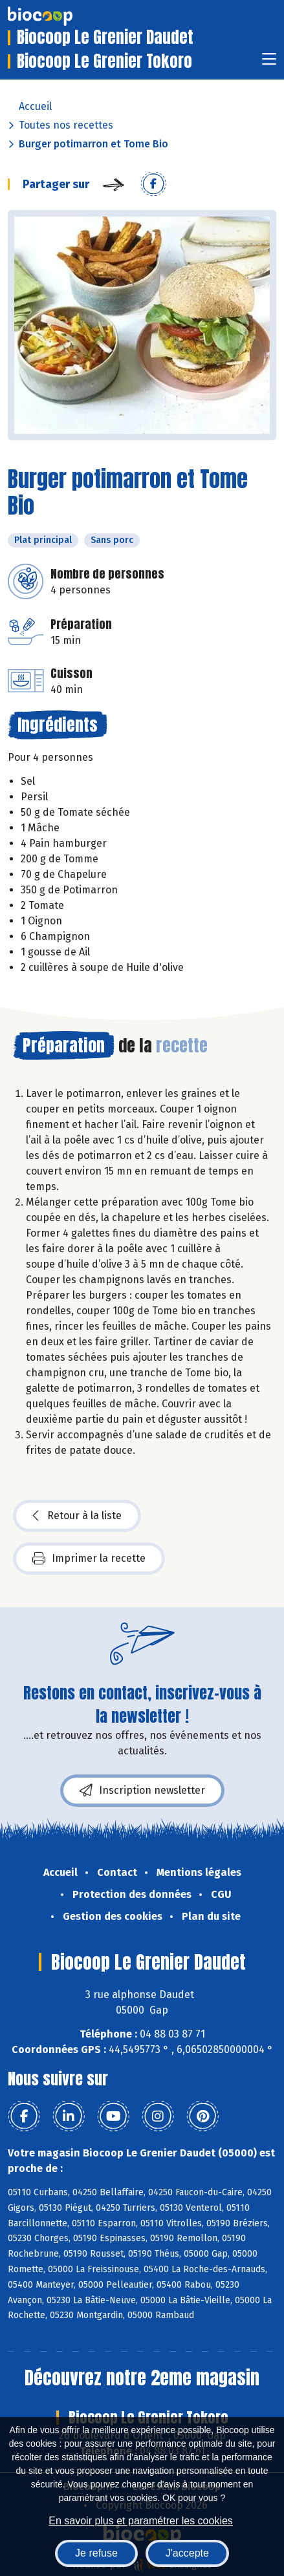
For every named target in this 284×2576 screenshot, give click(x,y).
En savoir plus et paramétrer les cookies (141, 2520)
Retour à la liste (77, 1515)
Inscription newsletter (142, 1790)
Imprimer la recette (89, 1558)
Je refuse (96, 2553)
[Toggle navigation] (269, 63)
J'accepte (187, 2553)
